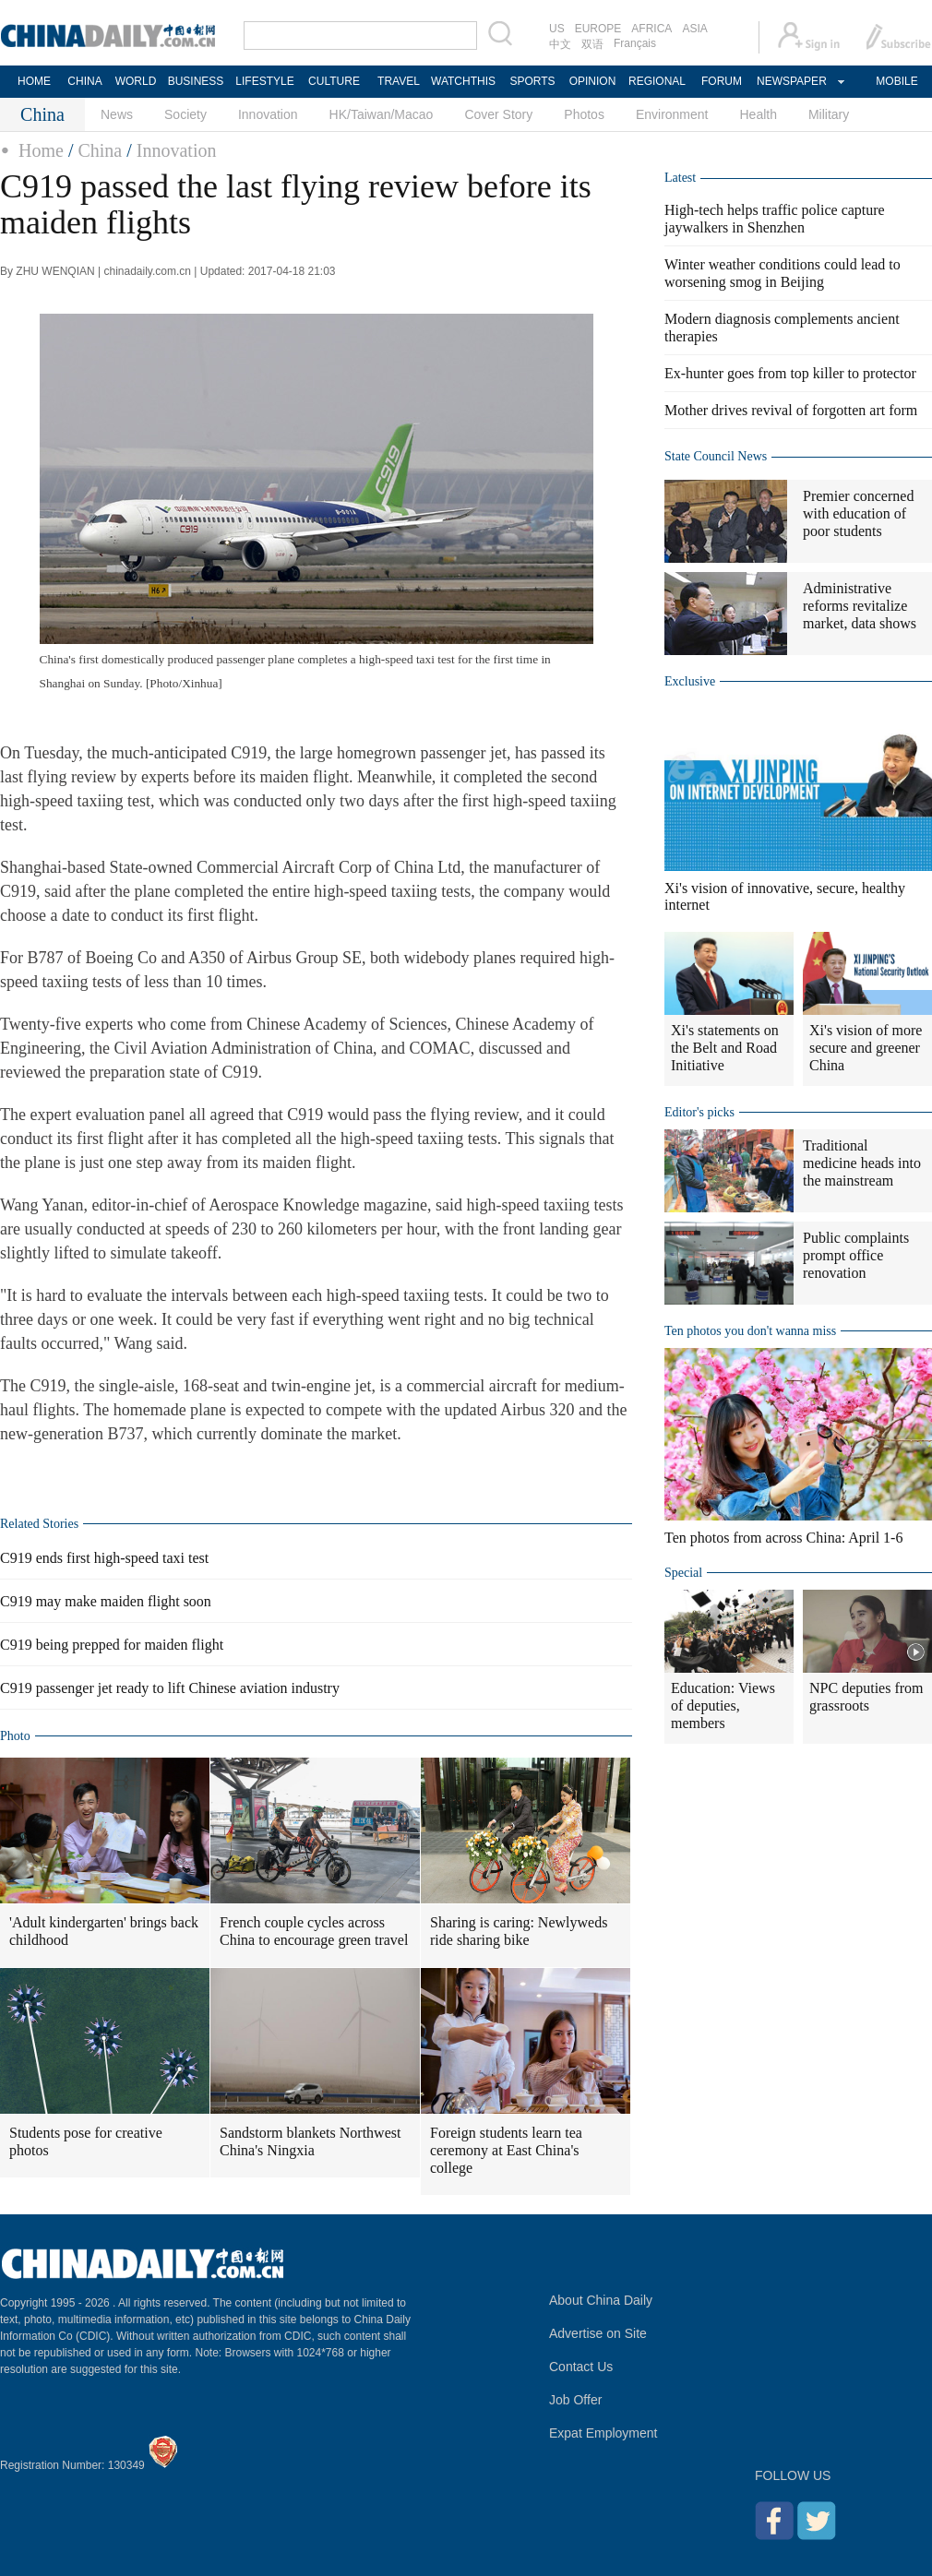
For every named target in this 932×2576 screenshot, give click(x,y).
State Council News (715, 456)
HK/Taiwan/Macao (381, 114)
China (100, 150)
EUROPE (598, 28)
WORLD (136, 81)
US (557, 28)
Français (635, 43)
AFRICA (651, 28)
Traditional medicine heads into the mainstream (862, 1163)
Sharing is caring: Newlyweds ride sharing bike (518, 1931)
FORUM (721, 81)
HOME (34, 81)
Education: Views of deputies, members (723, 1705)
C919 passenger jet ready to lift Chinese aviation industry (170, 1688)
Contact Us (581, 2366)
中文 (560, 44)
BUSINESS (196, 81)
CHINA (84, 81)
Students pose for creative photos (85, 2141)
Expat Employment (603, 2433)
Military (828, 114)
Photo (15, 1736)
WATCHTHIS (463, 81)
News (117, 114)
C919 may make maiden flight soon (105, 1601)
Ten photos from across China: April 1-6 (783, 1537)
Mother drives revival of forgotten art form (790, 410)
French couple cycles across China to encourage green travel (314, 1931)
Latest (680, 178)
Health (757, 114)
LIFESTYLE (264, 81)
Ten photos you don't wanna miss (750, 1331)
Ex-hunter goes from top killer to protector (790, 373)
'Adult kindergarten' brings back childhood (103, 1931)
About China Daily (600, 2300)
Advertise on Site (598, 2333)
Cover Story (498, 114)
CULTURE (334, 81)
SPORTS (532, 81)
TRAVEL (398, 81)
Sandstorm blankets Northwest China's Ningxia (310, 2141)
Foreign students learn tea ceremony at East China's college (506, 2150)
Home (41, 150)
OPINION (592, 81)
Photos (584, 114)
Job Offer (575, 2399)
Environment (672, 114)
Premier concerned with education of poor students (858, 513)
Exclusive (689, 681)
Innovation (268, 114)
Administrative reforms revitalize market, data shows (859, 605)
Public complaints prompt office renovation (856, 1255)
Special (683, 1573)
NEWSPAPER (791, 81)
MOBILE (896, 81)
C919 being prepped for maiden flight (111, 1644)
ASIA (694, 28)
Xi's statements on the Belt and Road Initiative (725, 1047)
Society (185, 114)
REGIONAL (657, 81)
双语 (592, 44)
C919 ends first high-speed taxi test (104, 1558)
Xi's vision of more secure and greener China (865, 1047)
